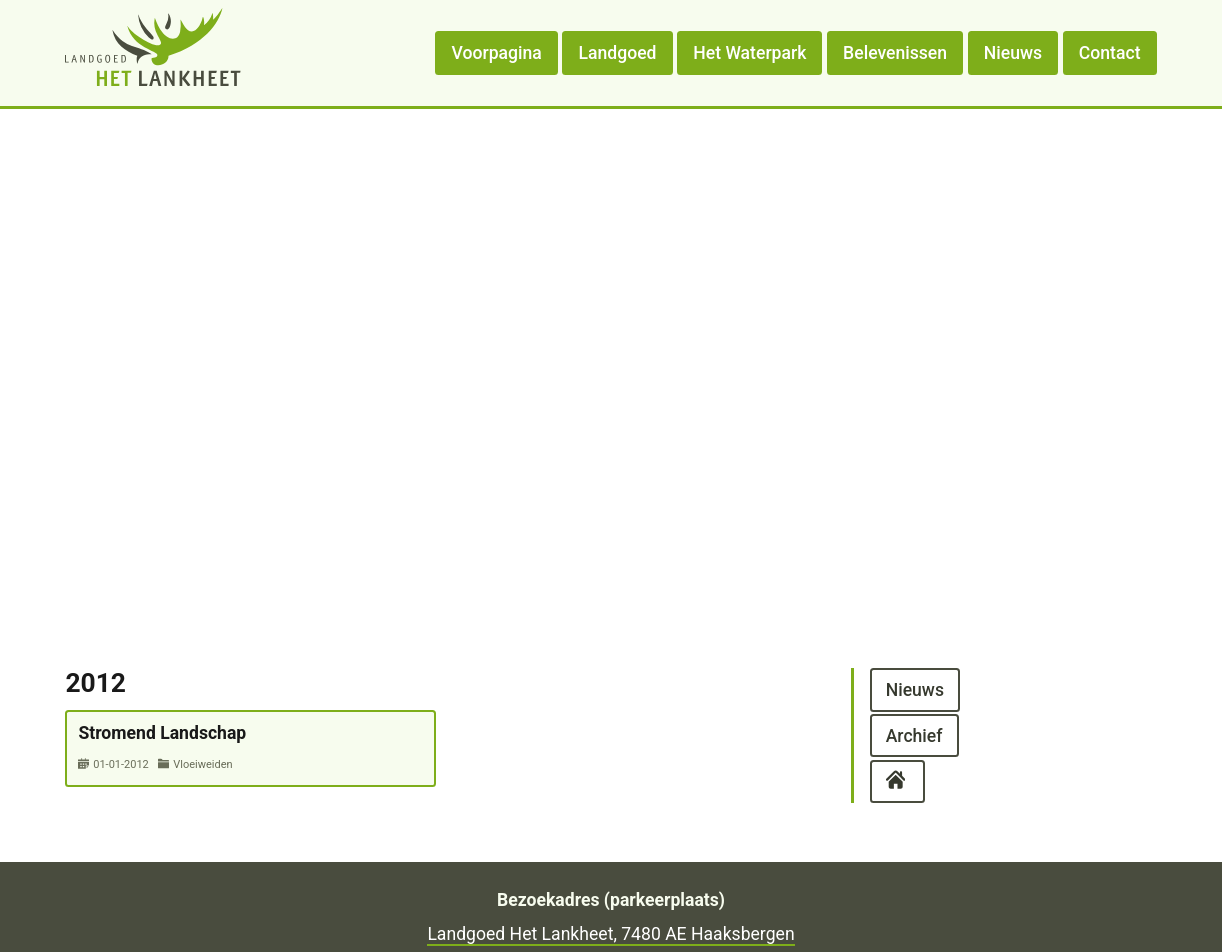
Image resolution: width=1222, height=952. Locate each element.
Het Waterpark (749, 53)
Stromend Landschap (162, 733)
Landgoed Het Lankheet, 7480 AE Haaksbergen (610, 934)
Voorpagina (497, 53)
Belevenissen (895, 53)
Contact (1110, 53)
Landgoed (618, 53)
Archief (914, 735)
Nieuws (1013, 53)
